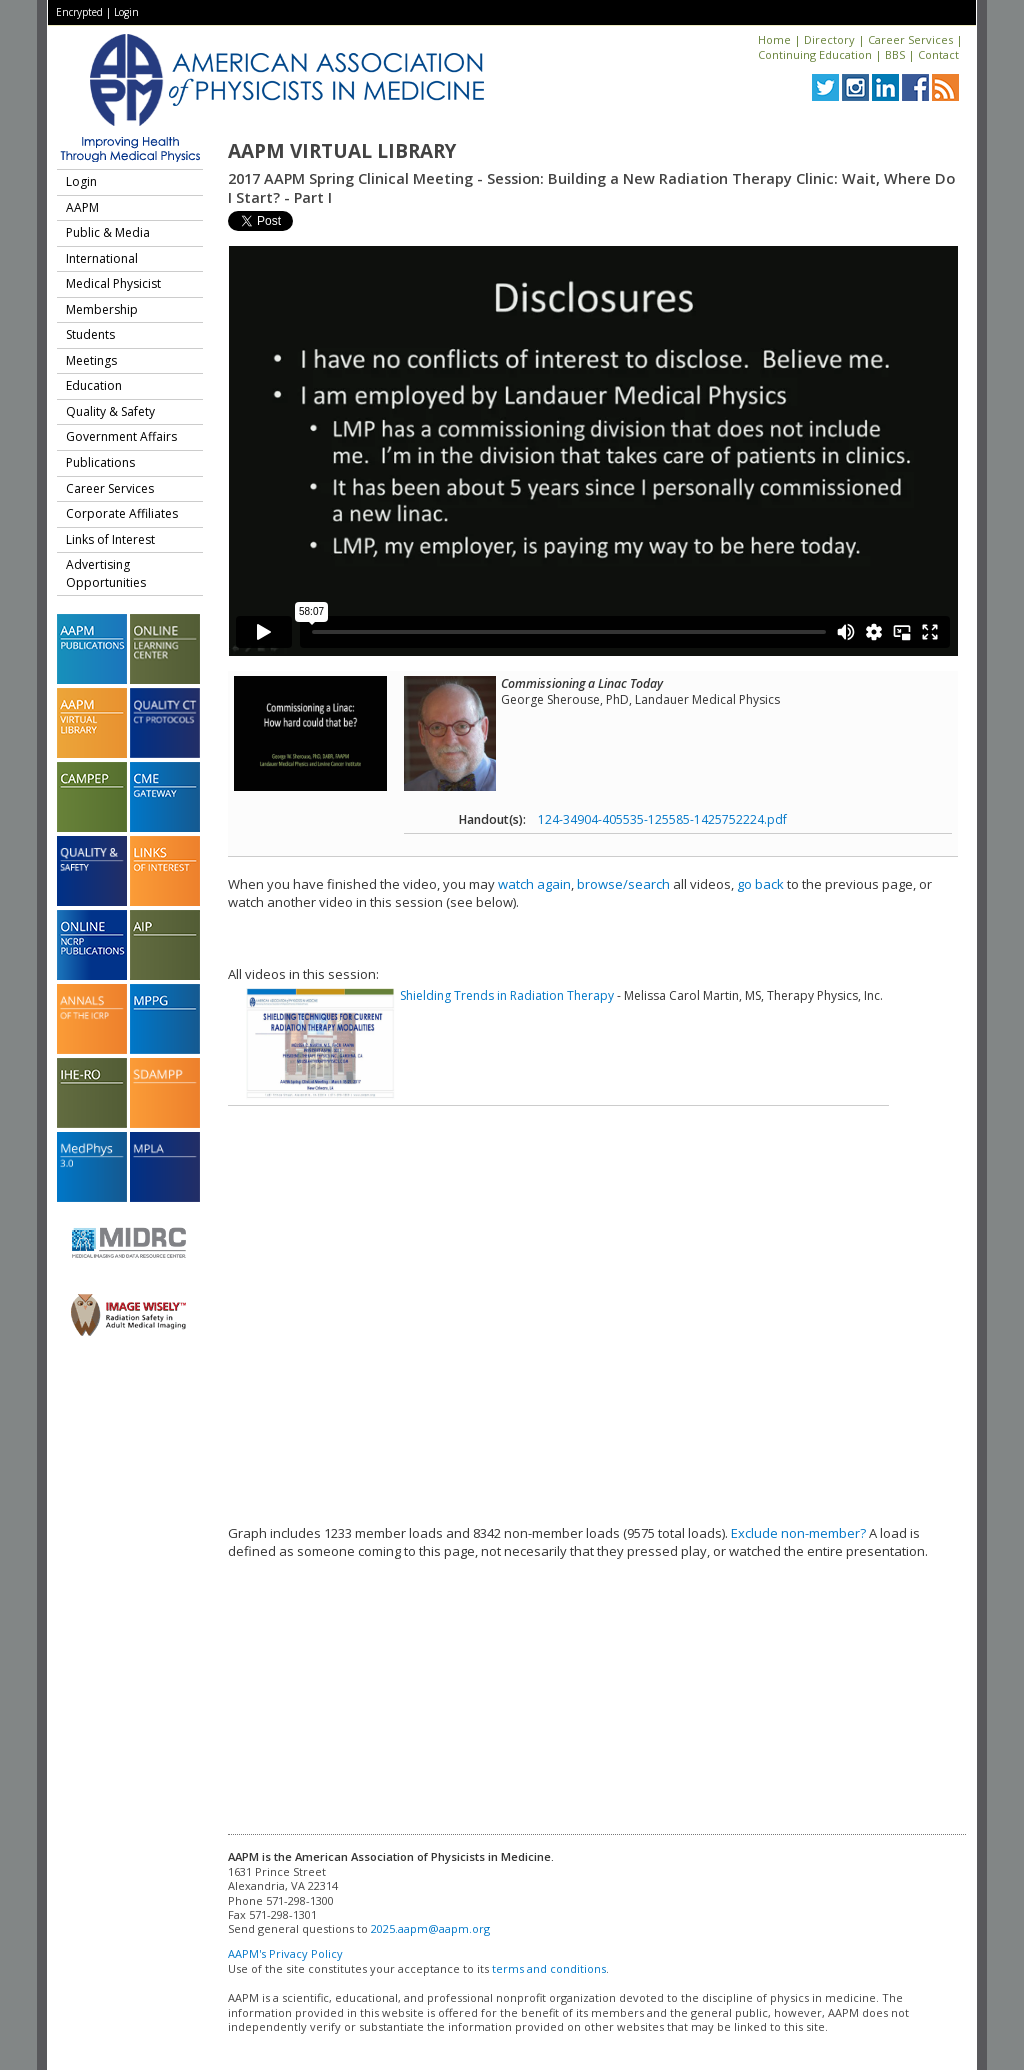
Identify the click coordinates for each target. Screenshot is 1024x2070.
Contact (938, 54)
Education (94, 385)
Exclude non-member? (798, 1533)
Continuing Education (815, 54)
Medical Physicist (113, 283)
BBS (895, 54)
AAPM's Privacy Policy (285, 1953)
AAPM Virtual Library (342, 151)
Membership (102, 309)
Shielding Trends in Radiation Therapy (507, 995)
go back (760, 884)
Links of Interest (110, 539)
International (102, 258)
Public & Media (108, 232)
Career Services (910, 39)
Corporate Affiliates (122, 513)
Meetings (91, 360)
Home (774, 39)
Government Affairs (121, 436)
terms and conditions (549, 1968)
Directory (829, 39)
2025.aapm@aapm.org (430, 1928)
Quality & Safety (110, 411)
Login (126, 12)
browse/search (623, 884)
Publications (100, 462)
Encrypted (79, 12)
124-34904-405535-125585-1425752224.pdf (662, 819)
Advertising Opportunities (106, 573)
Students (90, 334)
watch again (534, 884)
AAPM (82, 207)
